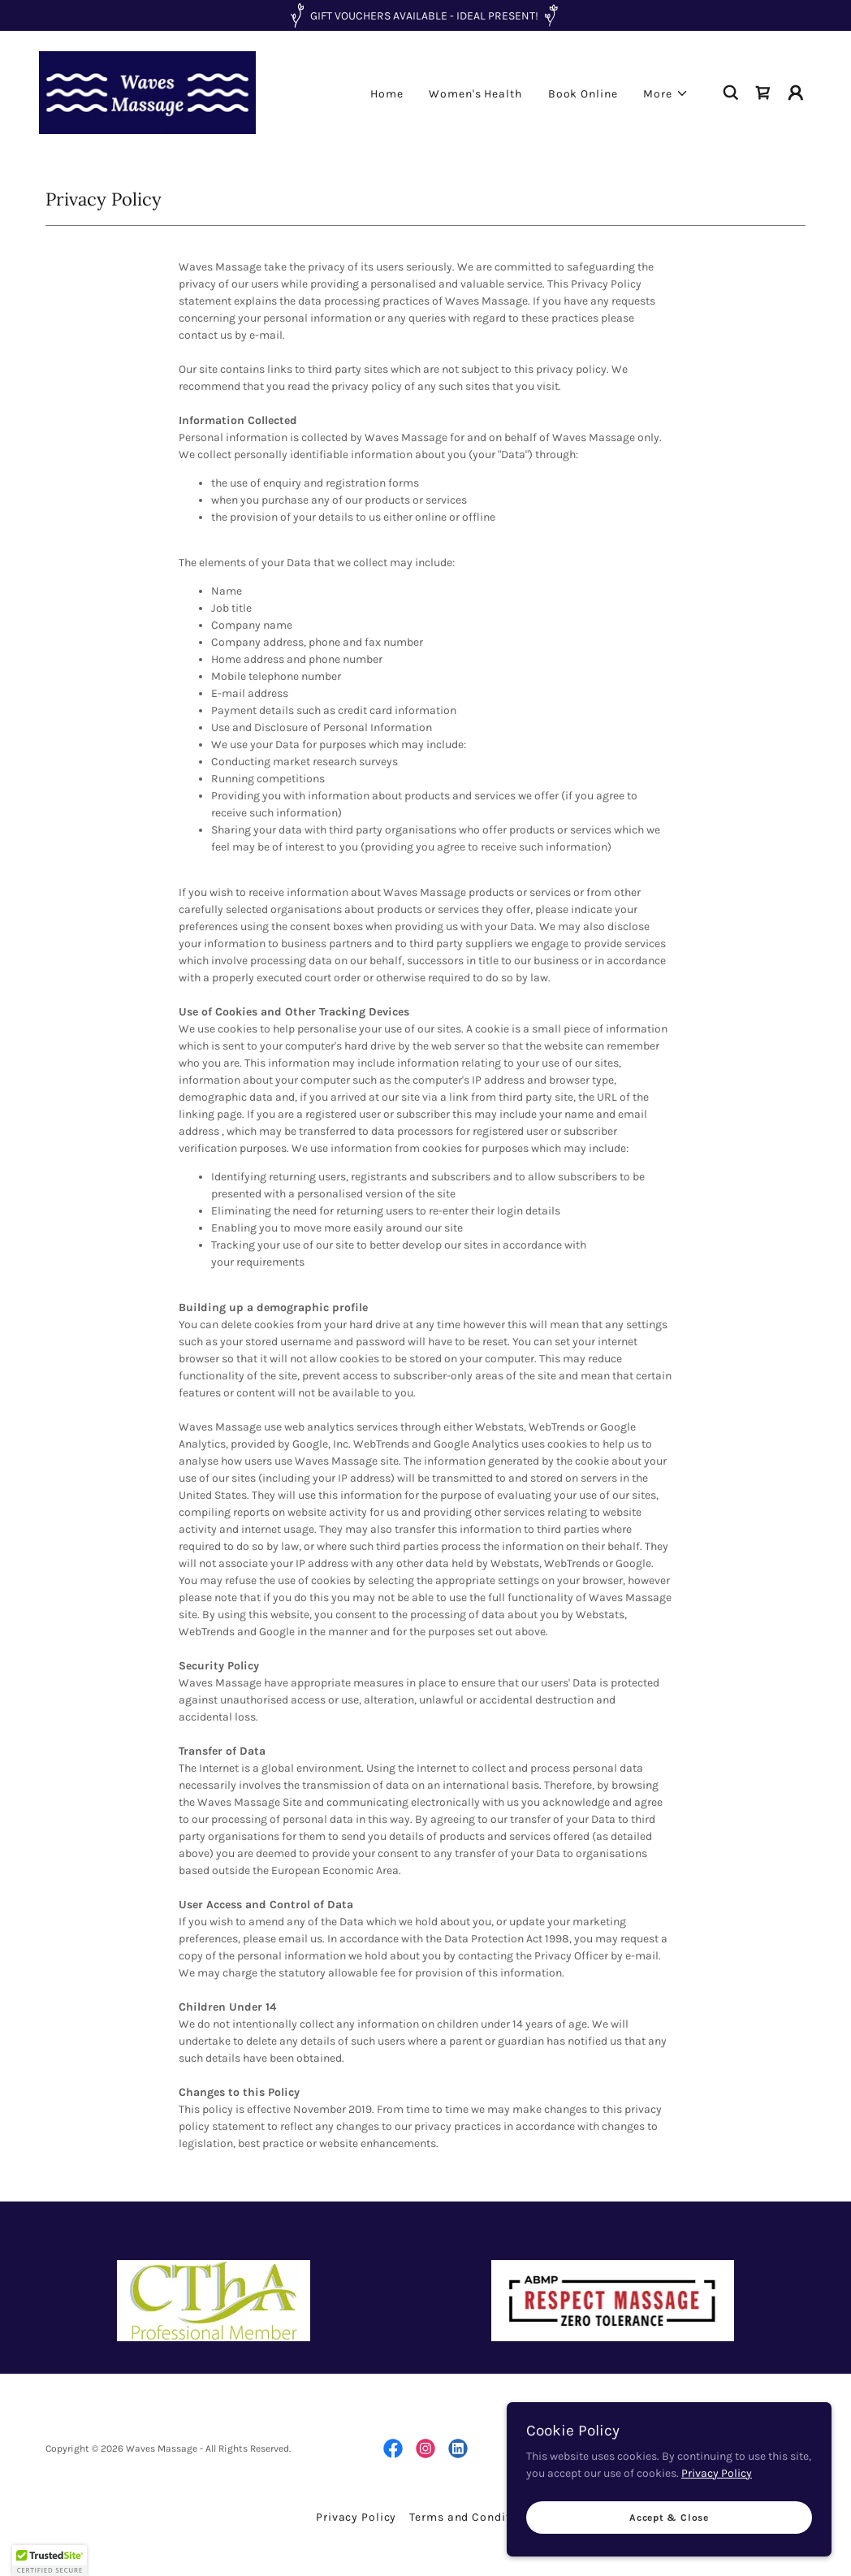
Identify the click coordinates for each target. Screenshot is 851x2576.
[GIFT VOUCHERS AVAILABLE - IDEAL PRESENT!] (425, 15)
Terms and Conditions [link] (472, 2517)
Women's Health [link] (475, 94)
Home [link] (387, 94)
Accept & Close (669, 2517)
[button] (666, 93)
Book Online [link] (583, 94)
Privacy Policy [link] (356, 2517)
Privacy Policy (716, 2473)
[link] (147, 91)
